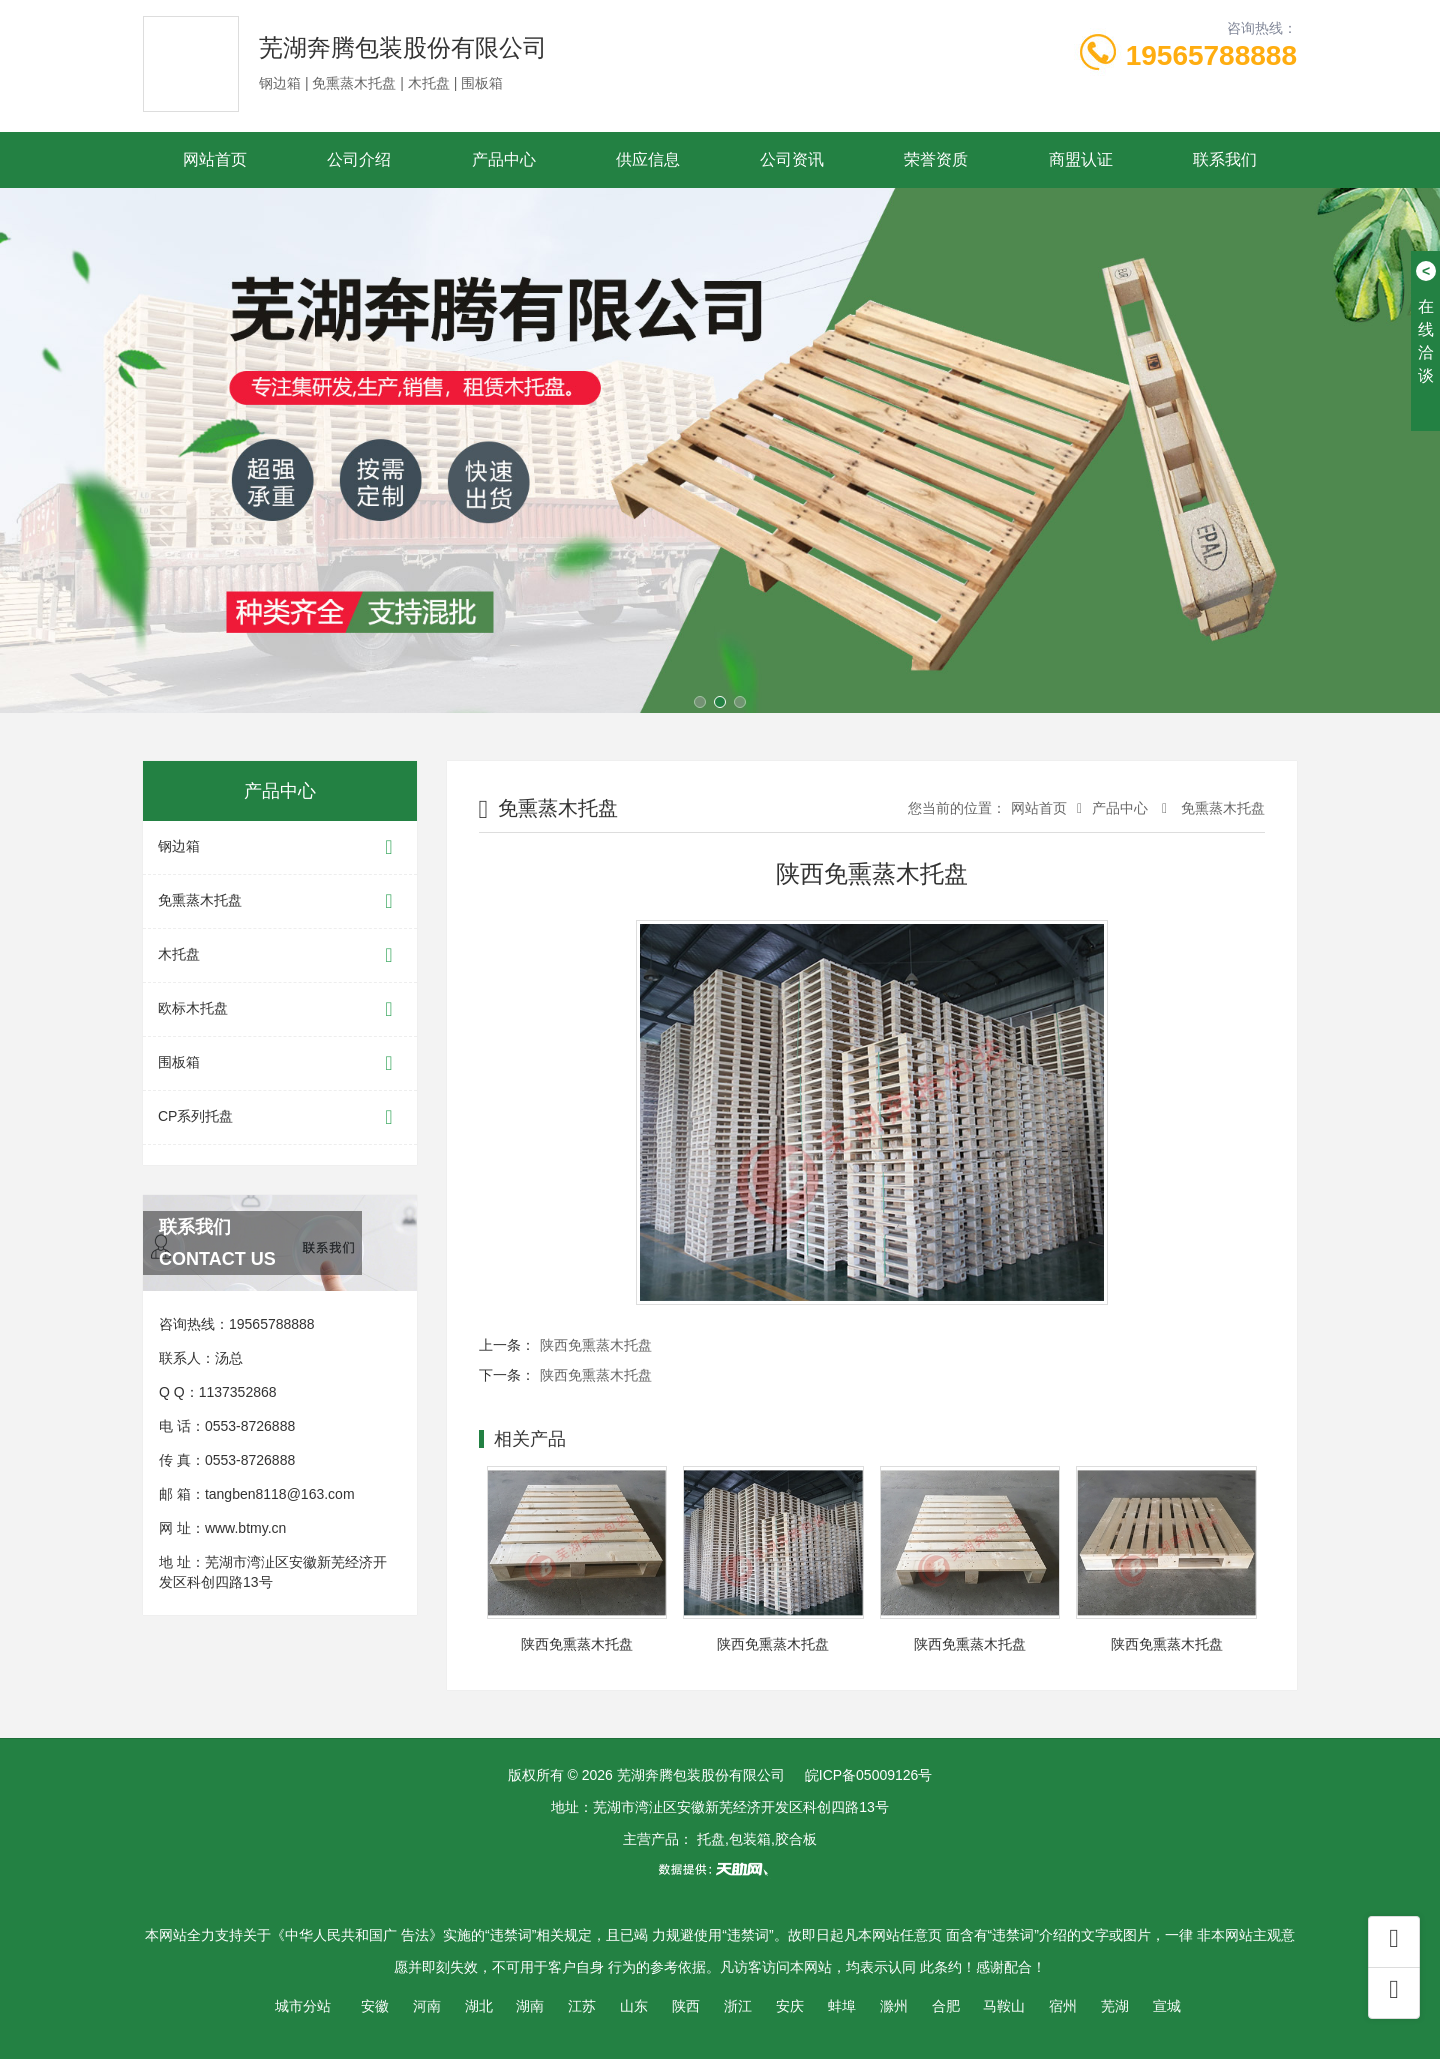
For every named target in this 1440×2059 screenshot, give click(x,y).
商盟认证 (1081, 159)
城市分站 (303, 2006)
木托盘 (280, 955)
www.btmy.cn (245, 1528)
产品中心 (504, 159)
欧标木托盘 (280, 1009)
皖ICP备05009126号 (869, 1775)
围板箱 (280, 1063)
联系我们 (1225, 159)
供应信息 (648, 159)
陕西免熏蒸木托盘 (596, 1345)
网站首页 (215, 159)
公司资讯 (792, 159)
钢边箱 (280, 847)
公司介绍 (359, 159)
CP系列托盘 (280, 1117)
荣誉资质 (936, 159)
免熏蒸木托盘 (280, 901)
